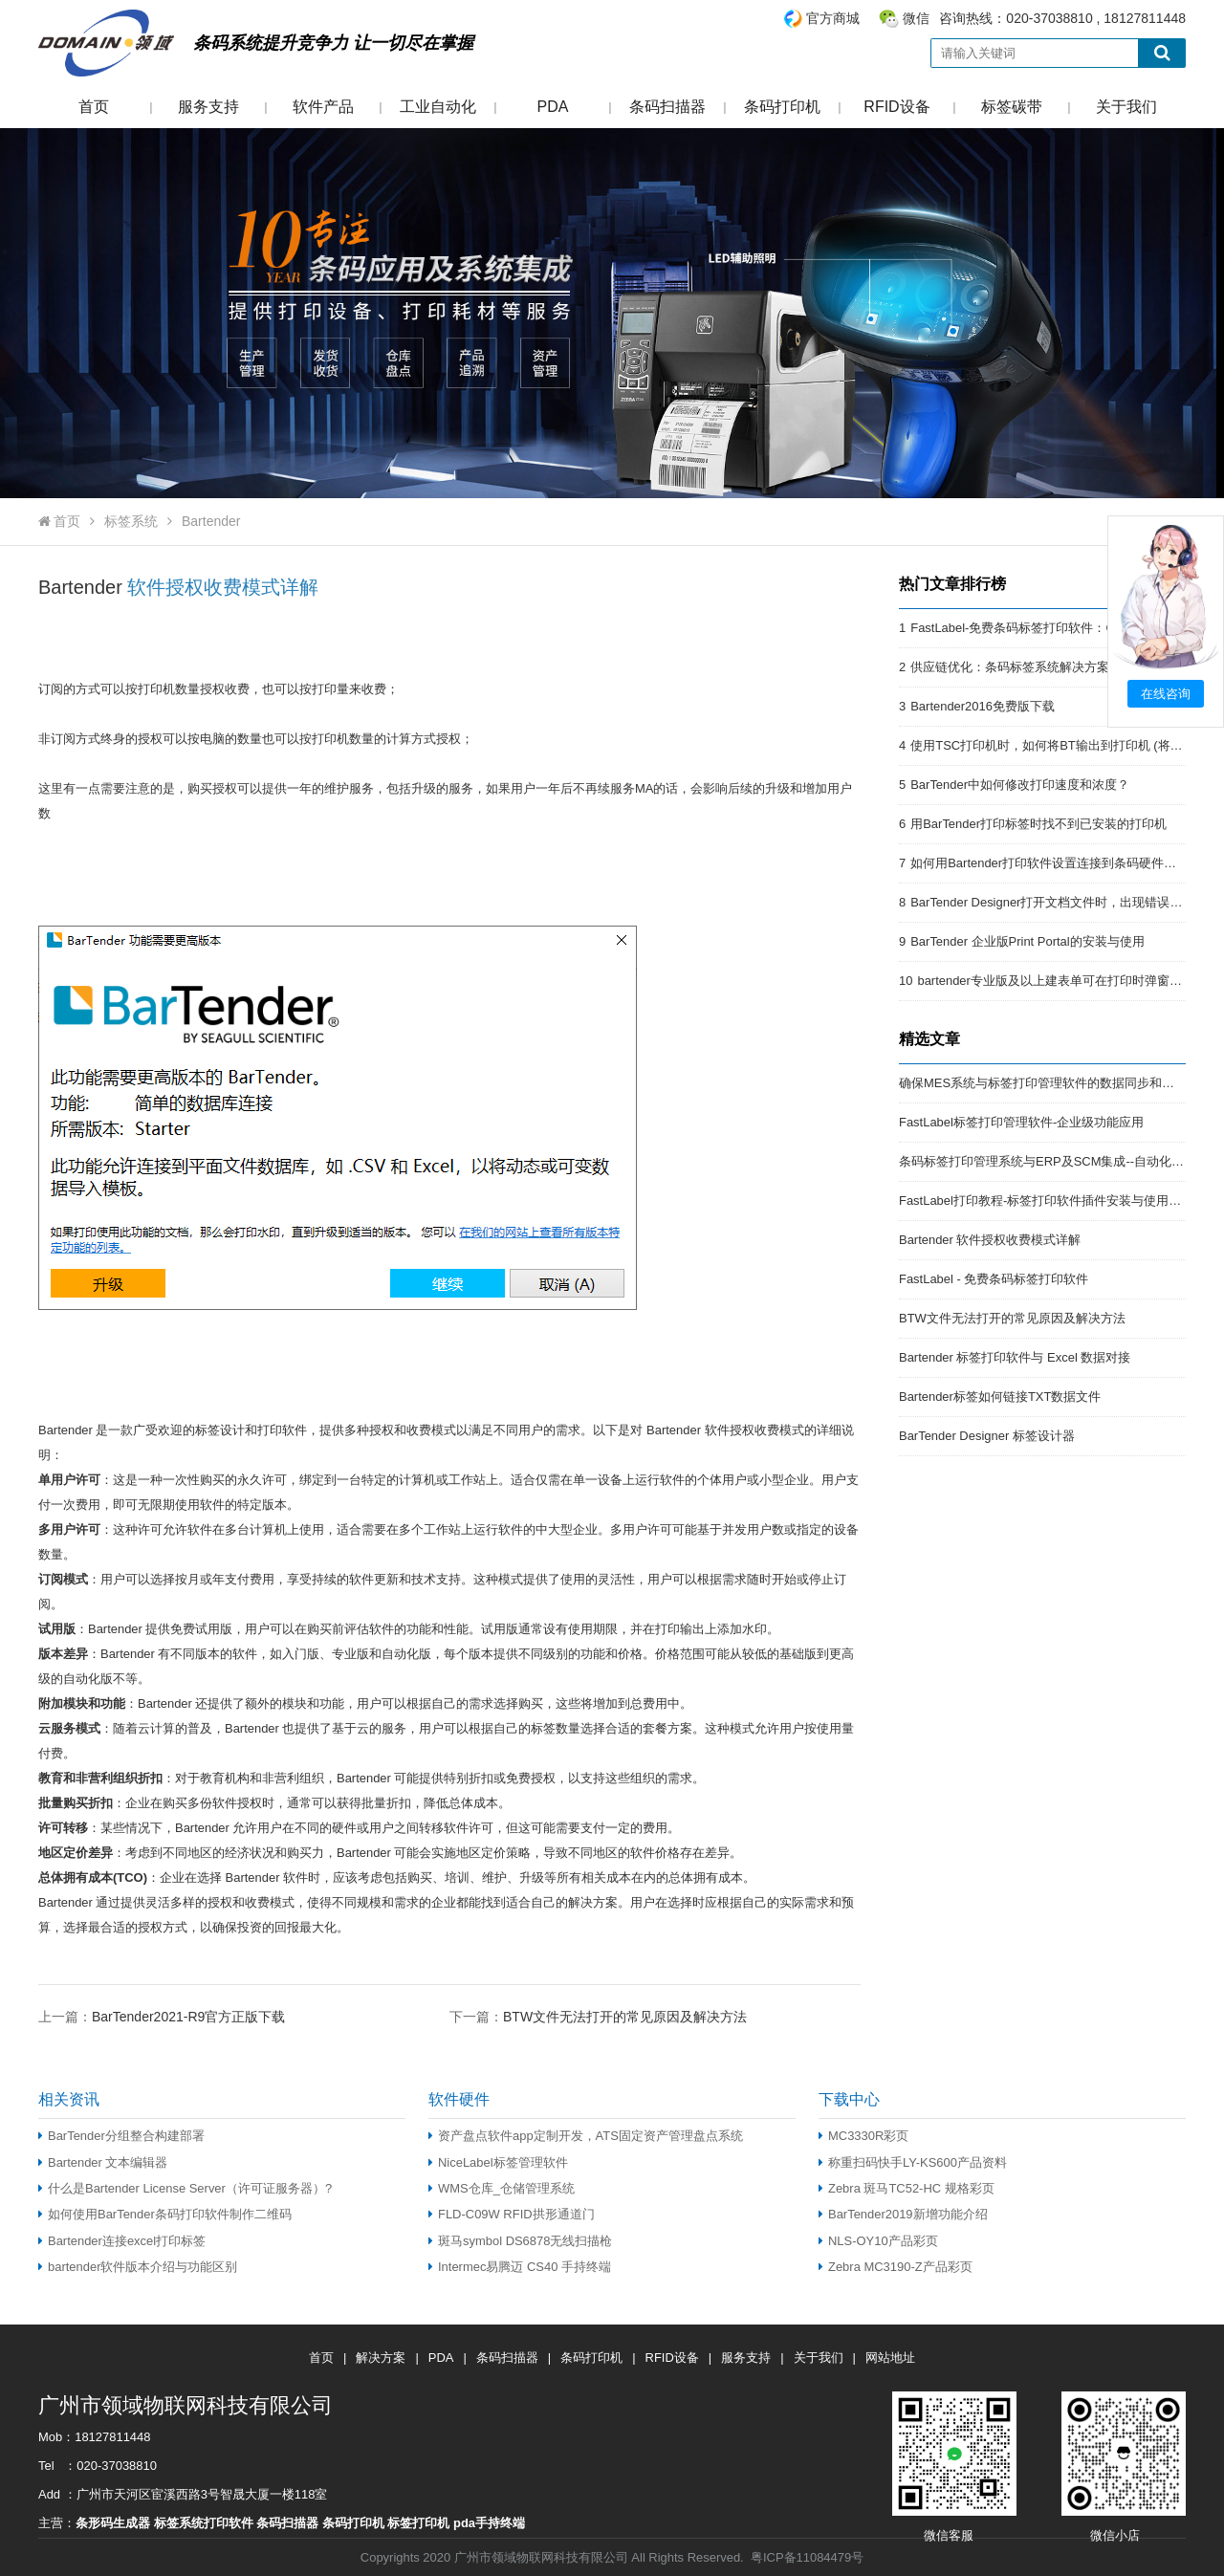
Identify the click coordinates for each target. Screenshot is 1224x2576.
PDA (553, 106)
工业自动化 (438, 106)
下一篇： (598, 2016)
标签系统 (131, 521)
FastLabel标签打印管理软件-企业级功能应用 (1021, 1122)
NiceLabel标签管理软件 (498, 2162)
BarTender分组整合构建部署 (121, 2135)
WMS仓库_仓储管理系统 (501, 2188)
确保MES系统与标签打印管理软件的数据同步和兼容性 (1049, 1083)
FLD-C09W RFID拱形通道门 (511, 2214)
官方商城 (833, 18)
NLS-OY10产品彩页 (878, 2241)
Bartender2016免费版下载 (982, 706)
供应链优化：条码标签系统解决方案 (1009, 667)
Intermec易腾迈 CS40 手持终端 (519, 2266)
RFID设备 (896, 106)
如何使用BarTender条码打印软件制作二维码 (165, 2214)
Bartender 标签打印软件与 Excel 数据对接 (1014, 1357)
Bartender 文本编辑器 (102, 2162)
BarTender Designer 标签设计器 (987, 1436)
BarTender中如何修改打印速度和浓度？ (1019, 784)
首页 (93, 106)
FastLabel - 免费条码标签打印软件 (993, 1279)
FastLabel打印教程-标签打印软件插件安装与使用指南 (1046, 1200)
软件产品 (323, 106)
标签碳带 (1011, 106)
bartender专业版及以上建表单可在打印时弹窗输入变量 (1067, 980)
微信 (916, 18)
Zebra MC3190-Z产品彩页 (896, 2266)
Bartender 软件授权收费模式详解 (990, 1240)
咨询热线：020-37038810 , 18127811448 (984, 19)
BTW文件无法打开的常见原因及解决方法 (625, 2016)
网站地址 (890, 2357)
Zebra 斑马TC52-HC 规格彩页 (906, 2188)
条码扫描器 (667, 106)
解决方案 (380, 2357)
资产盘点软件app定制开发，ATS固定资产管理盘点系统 (585, 2135)
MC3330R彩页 (863, 2135)
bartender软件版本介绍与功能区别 (137, 2266)
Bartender (211, 521)
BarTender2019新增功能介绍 (903, 2214)
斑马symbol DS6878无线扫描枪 (520, 2241)
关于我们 (1126, 106)
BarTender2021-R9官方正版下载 (188, 2016)
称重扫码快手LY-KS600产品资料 (913, 2162)
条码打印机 (782, 106)
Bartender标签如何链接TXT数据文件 (1000, 1396)
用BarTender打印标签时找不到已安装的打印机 (1038, 824)
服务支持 (208, 106)
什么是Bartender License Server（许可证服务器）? (185, 2188)
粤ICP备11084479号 (807, 2557)
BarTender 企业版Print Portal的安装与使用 (1027, 941)
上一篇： (161, 2016)
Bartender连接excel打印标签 (122, 2241)
